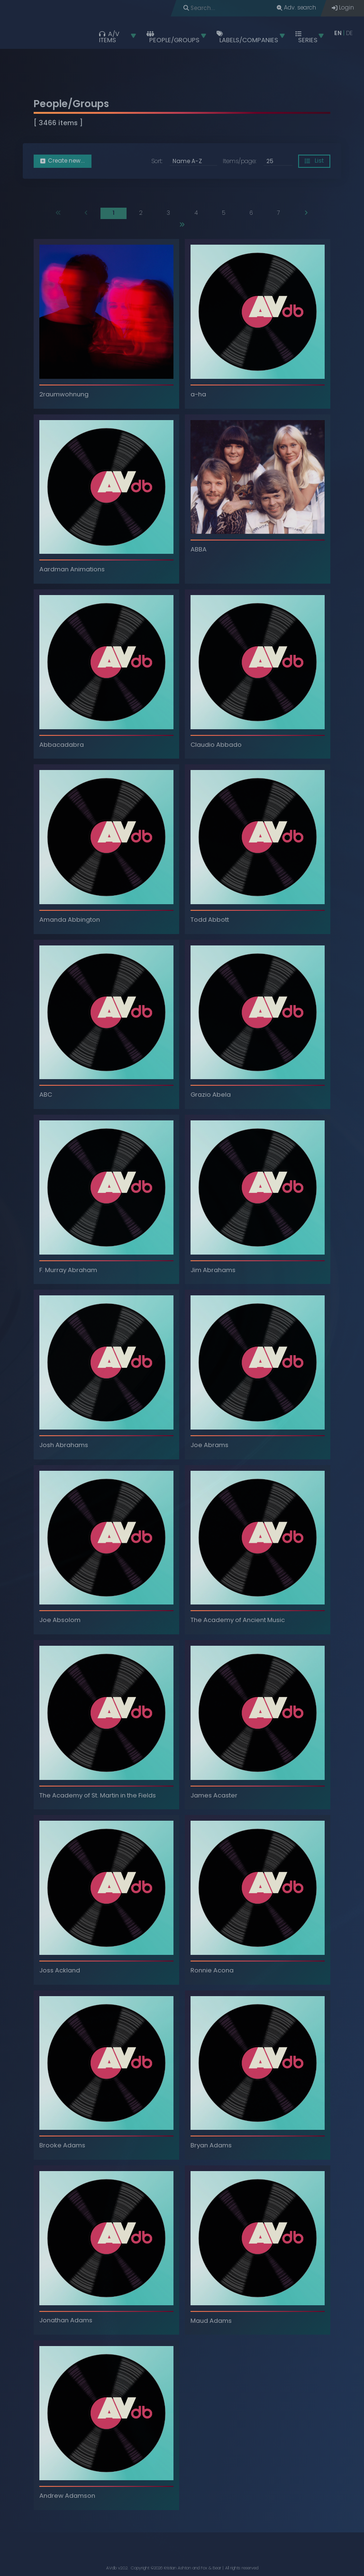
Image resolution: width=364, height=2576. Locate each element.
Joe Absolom (60, 1619)
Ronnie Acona (212, 1970)
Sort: (157, 162)
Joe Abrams (209, 1444)
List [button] (314, 161)
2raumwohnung (64, 394)
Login (343, 7)
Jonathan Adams (65, 2320)
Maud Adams (211, 2320)
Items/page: (239, 162)
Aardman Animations (72, 569)
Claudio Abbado (216, 744)
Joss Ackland (59, 1970)
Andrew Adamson (67, 2495)
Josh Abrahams (63, 1444)
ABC (45, 1094)
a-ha (198, 394)
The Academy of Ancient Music (238, 1619)
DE (349, 33)
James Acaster (214, 1795)
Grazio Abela (211, 1094)
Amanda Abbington (69, 919)
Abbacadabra (61, 744)
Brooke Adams (62, 2145)
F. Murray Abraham (68, 1269)
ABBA (199, 549)
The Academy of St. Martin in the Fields (97, 1795)
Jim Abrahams (213, 1269)
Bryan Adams (211, 2145)
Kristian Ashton (177, 2568)
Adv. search (296, 7)
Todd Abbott (210, 919)
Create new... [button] (62, 161)
